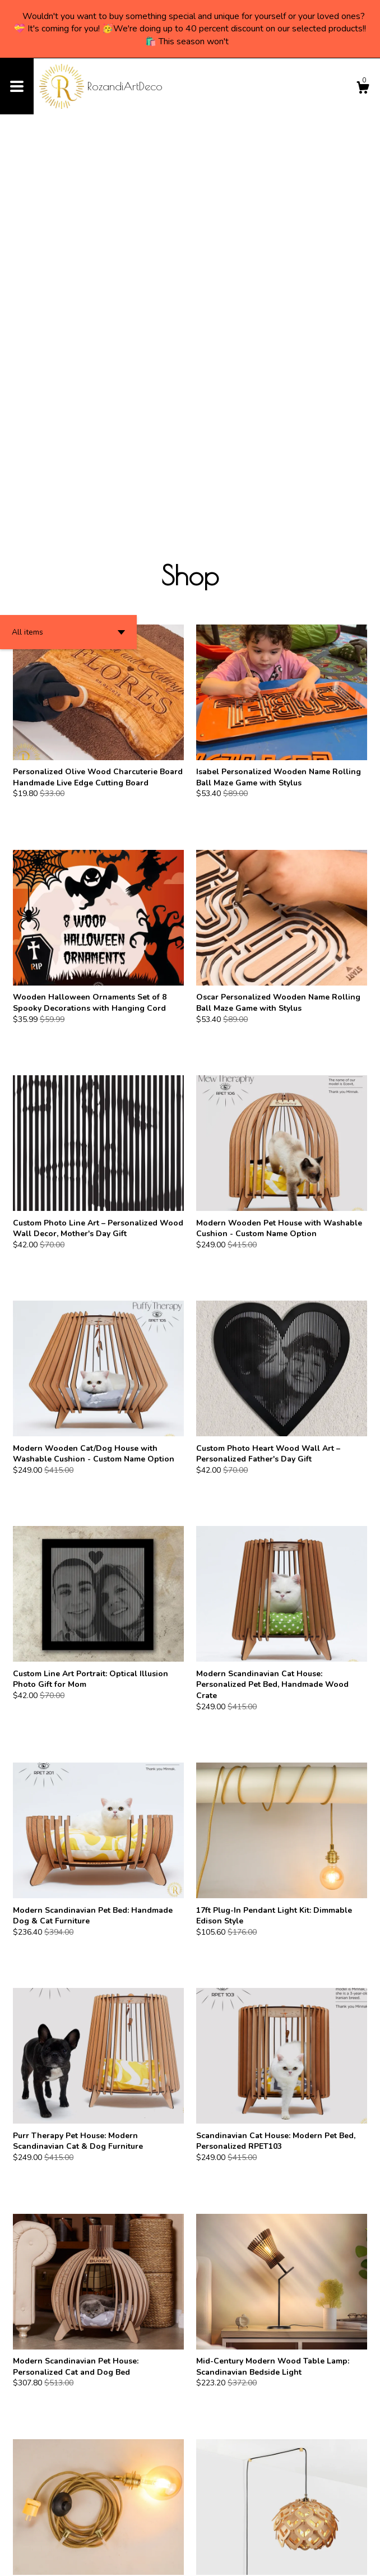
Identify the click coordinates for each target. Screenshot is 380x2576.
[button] (68, 255)
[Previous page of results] (171, 2530)
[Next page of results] (210, 2530)
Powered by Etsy (125, 2559)
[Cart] (362, 89)
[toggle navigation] (17, 86)
